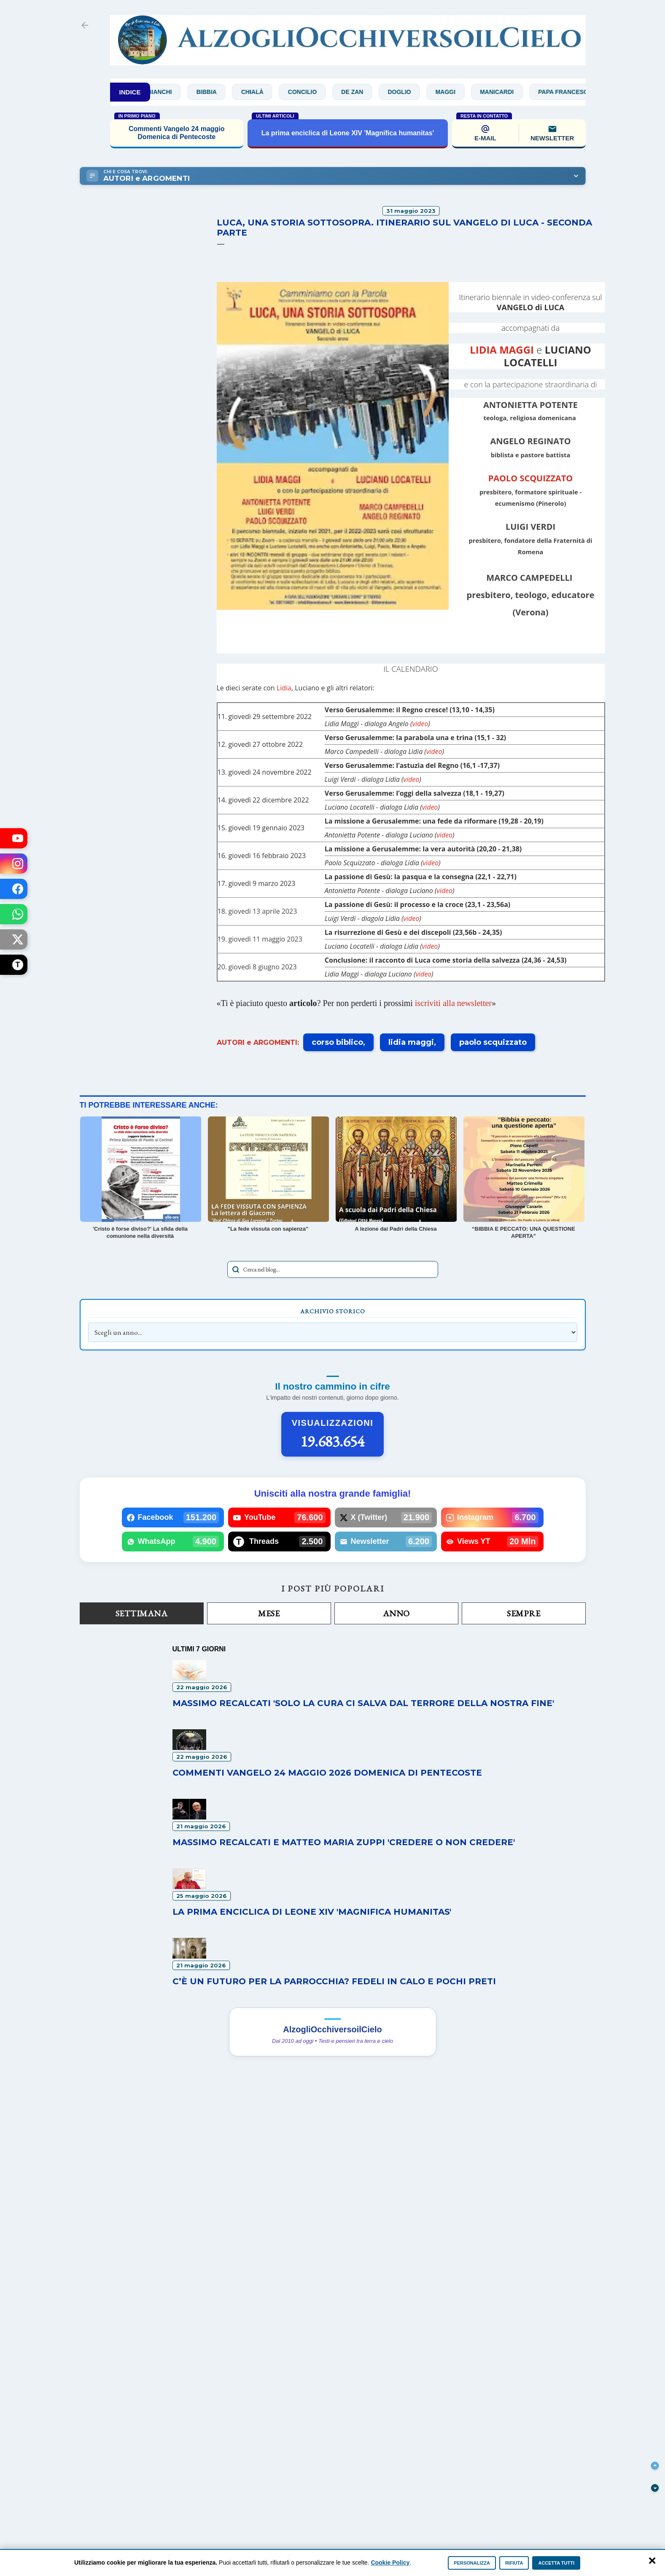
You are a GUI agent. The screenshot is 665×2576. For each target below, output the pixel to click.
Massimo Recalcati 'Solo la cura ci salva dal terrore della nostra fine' (363, 1703)
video (420, 723)
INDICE (130, 92)
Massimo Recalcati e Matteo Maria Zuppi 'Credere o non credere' (343, 1842)
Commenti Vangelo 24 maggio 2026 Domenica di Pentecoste (327, 1773)
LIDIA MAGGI (502, 350)
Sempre (523, 1613)
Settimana (142, 1613)
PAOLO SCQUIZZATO (530, 478)
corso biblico (337, 1042)
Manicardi (515, 92)
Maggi (464, 92)
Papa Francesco (584, 92)
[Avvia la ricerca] (236, 1269)
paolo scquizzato (493, 1042)
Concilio (321, 92)
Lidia (284, 687)
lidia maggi (411, 1042)
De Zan (371, 92)
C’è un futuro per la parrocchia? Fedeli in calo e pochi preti (334, 1981)
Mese (269, 1613)
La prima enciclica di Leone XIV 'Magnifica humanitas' (347, 133)
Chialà (271, 92)
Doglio (417, 92)
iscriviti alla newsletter (453, 1003)
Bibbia (225, 92)
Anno (396, 1613)
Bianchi (178, 92)
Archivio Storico (332, 1311)
